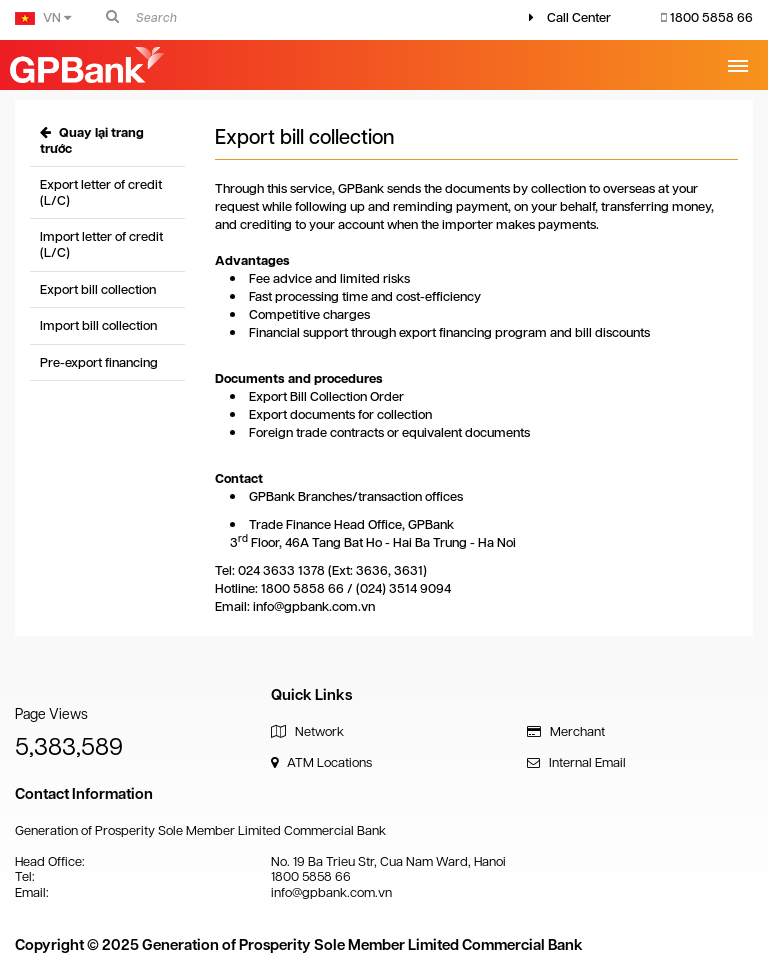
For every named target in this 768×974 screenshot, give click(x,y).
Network (307, 731)
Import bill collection (98, 325)
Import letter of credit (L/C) (101, 244)
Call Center (579, 17)
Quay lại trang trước (92, 140)
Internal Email (576, 762)
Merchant (566, 731)
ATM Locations (321, 762)
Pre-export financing (99, 362)
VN (43, 17)
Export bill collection (98, 289)
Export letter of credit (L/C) (101, 192)
